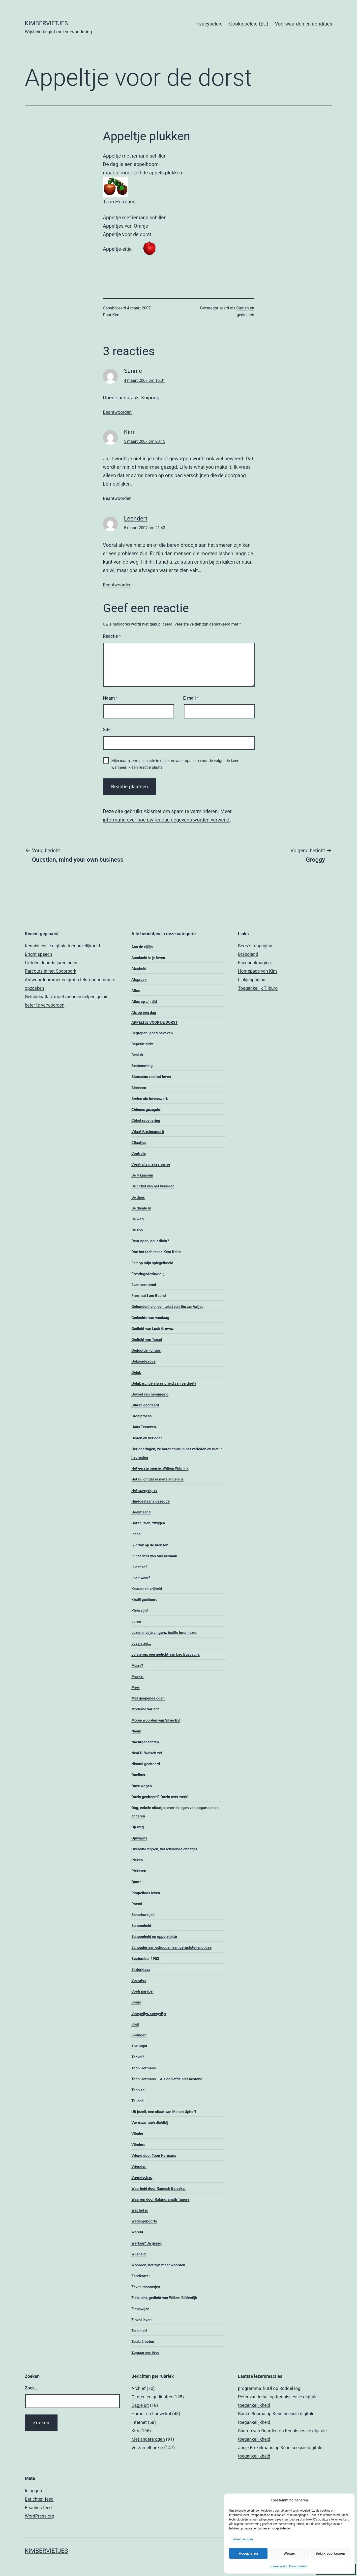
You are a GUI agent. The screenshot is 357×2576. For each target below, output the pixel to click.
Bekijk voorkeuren (330, 2553)
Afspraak (139, 979)
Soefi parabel (142, 1991)
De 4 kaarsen (142, 1175)
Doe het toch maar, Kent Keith (156, 1252)
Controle (138, 1153)
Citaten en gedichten (151, 2396)
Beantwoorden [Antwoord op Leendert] (117, 584)
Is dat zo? (139, 1567)
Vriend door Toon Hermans (153, 2155)
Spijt (135, 2024)
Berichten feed (39, 2499)
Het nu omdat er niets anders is (157, 1479)
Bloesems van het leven (151, 1076)
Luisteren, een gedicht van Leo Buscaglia (165, 1654)
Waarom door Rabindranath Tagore (160, 2199)
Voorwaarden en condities (303, 24)
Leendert (135, 518)
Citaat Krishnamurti (147, 1131)
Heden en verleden (147, 1438)
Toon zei (138, 2090)
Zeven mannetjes (145, 2287)
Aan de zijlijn (142, 947)
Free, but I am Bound (148, 1295)
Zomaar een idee (145, 2352)
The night (139, 2046)
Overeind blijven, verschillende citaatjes (164, 1849)
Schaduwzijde (142, 1915)
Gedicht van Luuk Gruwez (152, 1328)
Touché (137, 2101)
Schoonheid (141, 1925)
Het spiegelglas (144, 1490)
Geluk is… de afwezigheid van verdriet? (163, 1383)
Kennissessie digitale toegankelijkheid (62, 945)
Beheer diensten (242, 2539)
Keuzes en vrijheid (146, 1589)
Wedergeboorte (144, 2221)
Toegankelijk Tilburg (258, 988)
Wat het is (139, 2210)
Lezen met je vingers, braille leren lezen (164, 1632)
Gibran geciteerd (145, 1405)
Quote (136, 1882)
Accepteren (248, 2553)
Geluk (136, 1372)
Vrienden (139, 2166)
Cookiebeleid (278, 2566)
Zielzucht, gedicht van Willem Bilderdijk (164, 2298)
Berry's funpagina (255, 945)
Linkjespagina (251, 979)
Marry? (137, 1665)
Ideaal (136, 1534)
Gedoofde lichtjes (146, 1350)
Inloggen (33, 2490)
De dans (138, 1197)
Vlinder (137, 2134)
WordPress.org (39, 2516)
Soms (136, 2002)
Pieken (137, 1860)
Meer (135, 1687)
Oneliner (138, 1775)
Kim (115, 314)
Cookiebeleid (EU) (248, 24)
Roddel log (289, 2388)
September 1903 (145, 1958)
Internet (139, 2422)
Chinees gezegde (145, 1109)
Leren (136, 1621)
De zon (137, 1230)
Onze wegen (141, 1786)
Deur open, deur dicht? (150, 1241)
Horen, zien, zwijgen (148, 1523)
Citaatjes (138, 1142)
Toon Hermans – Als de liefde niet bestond (166, 2079)
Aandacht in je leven (148, 958)
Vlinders (138, 2144)
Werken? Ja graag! (146, 2243)
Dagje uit (140, 2405)
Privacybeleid (298, 2566)
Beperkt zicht (142, 1044)
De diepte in (141, 1208)
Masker (137, 1676)
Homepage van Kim (257, 971)
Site (107, 729)
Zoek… (31, 2387)
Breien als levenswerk (149, 1098)
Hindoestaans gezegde (150, 1501)
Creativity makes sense (150, 1164)
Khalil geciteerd (144, 1599)
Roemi (136, 1904)
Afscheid (138, 968)
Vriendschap (141, 2177)
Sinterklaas (140, 1969)
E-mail (191, 698)
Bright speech (38, 954)
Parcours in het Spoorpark (50, 971)
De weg (137, 1219)
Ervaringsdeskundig (148, 1274)
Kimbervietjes (46, 23)
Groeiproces (141, 1416)
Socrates (138, 1980)
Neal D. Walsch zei (146, 1753)
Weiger (289, 2553)
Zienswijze (140, 2309)
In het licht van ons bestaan (154, 1556)
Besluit (137, 1055)
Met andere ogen (148, 2439)
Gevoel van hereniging (149, 1394)
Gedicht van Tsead (146, 1339)
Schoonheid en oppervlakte (154, 1936)
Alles (135, 990)
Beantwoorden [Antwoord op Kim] (117, 498)
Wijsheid (138, 2254)
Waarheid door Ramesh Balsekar (158, 2188)
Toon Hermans (143, 2068)
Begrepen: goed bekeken (152, 1033)
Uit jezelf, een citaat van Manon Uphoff (163, 2112)
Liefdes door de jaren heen (51, 962)
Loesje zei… (141, 1643)
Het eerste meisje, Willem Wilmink (159, 1468)
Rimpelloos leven (145, 1893)
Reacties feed (38, 2507)
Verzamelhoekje (147, 2447)
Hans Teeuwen (143, 1427)
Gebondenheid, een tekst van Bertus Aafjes (167, 1306)
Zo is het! (139, 2331)
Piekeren (138, 1871)
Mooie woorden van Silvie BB (155, 1720)
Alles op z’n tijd (144, 1001)
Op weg (137, 1827)
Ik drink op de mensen (149, 1545)
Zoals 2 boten (142, 2341)
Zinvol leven (141, 2320)
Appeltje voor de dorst (154, 1022)
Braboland (248, 954)
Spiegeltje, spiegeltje (148, 2013)
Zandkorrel (140, 2276)
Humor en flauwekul (151, 2413)
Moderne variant (145, 1709)
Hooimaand (140, 1512)
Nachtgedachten (145, 1742)
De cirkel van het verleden (153, 1186)
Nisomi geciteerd (145, 1764)
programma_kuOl (255, 2388)
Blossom (138, 1088)
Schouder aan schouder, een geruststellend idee (171, 1947)
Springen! (139, 2035)
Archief (138, 2388)
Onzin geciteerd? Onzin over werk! (159, 1797)
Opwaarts (139, 1838)
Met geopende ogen (148, 1698)
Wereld (137, 2232)
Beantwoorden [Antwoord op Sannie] (117, 412)
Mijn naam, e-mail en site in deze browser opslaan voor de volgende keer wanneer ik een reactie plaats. (174, 764)
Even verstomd (143, 1285)
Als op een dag (143, 1012)
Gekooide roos (143, 1361)
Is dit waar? (140, 1578)
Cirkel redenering (145, 1120)
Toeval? (137, 2057)
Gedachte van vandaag (150, 1317)
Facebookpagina (254, 962)
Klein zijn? (140, 1611)
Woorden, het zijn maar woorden (158, 2265)
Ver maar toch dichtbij (149, 2122)
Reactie (112, 636)
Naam (110, 698)
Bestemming (142, 1066)
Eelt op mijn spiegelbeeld (152, 1263)
